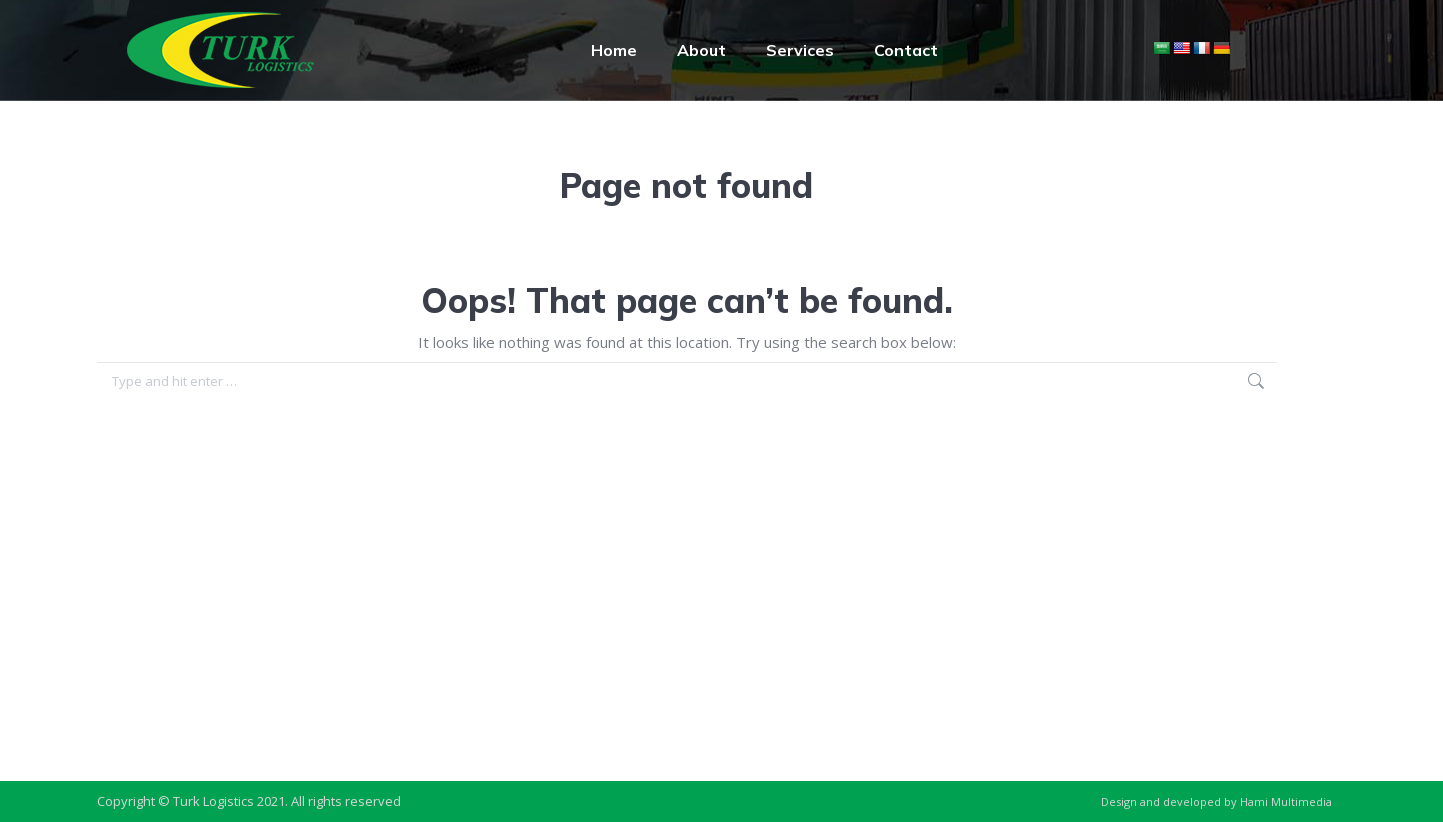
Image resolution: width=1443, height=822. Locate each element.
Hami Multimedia (1286, 801)
